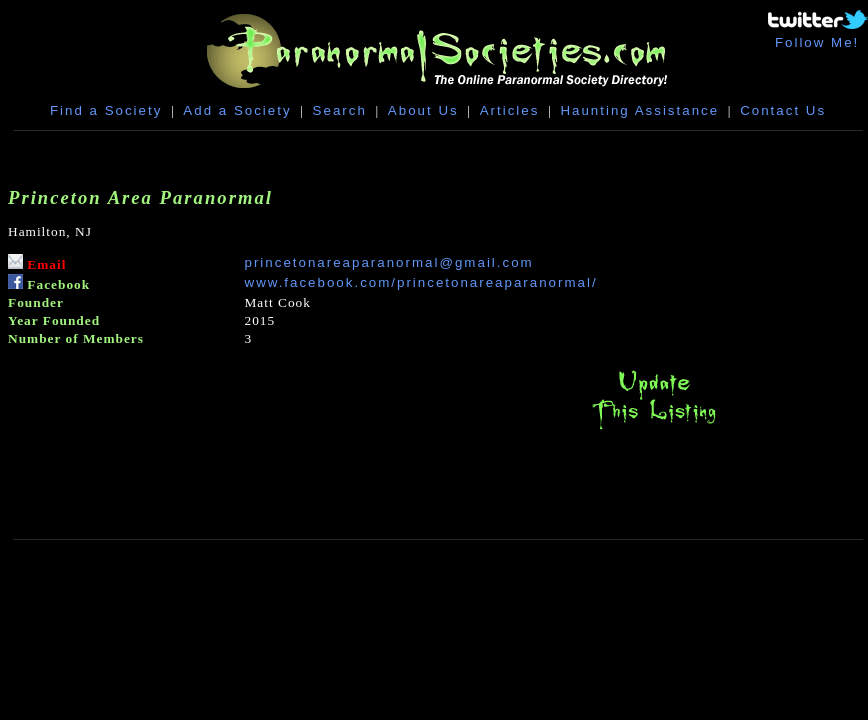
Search (340, 110)
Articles (510, 110)
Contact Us (783, 110)
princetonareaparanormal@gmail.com (389, 262)
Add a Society (237, 110)
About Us (423, 110)
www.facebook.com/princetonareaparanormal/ (421, 282)
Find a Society (106, 110)
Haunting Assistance (639, 110)
